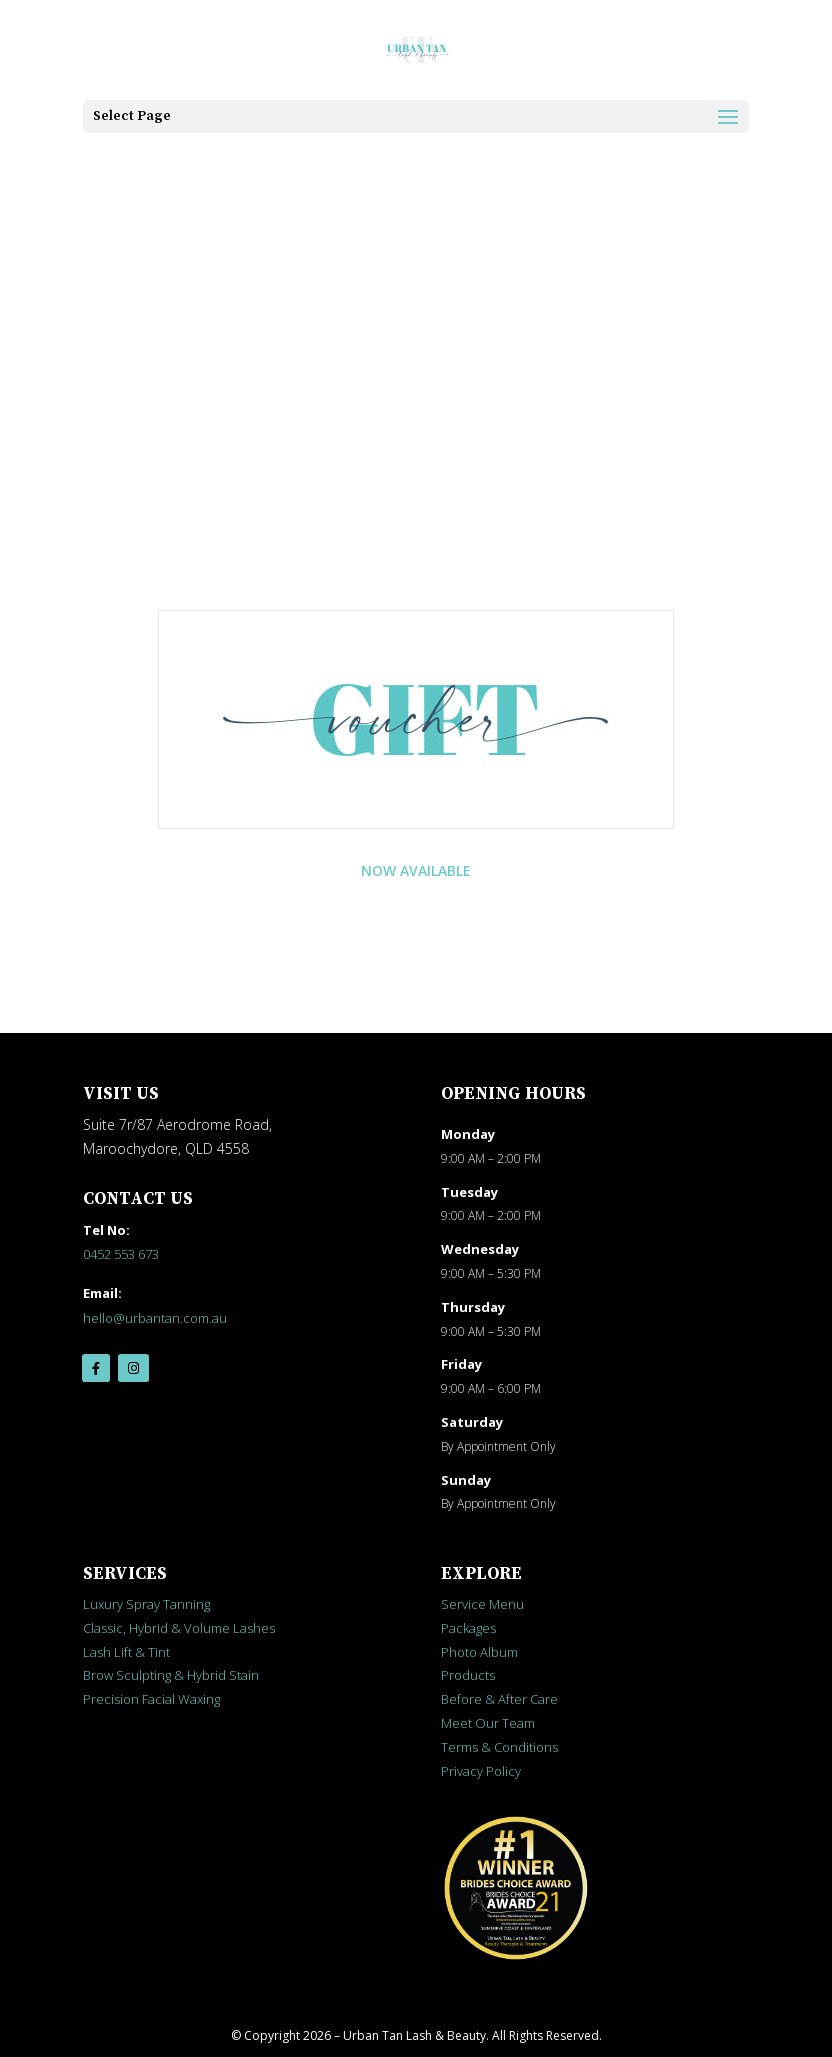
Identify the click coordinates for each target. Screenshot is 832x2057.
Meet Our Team (488, 1723)
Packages (468, 1628)
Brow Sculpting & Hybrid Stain (171, 1675)
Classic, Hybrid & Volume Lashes (179, 1628)
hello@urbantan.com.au (155, 1318)
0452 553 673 (121, 1254)
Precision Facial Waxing (151, 1699)
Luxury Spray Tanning (146, 1604)
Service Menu (482, 1604)
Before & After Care (499, 1699)
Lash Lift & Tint (126, 1652)
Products (468, 1675)
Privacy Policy (481, 1771)
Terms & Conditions (499, 1747)
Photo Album (479, 1652)
